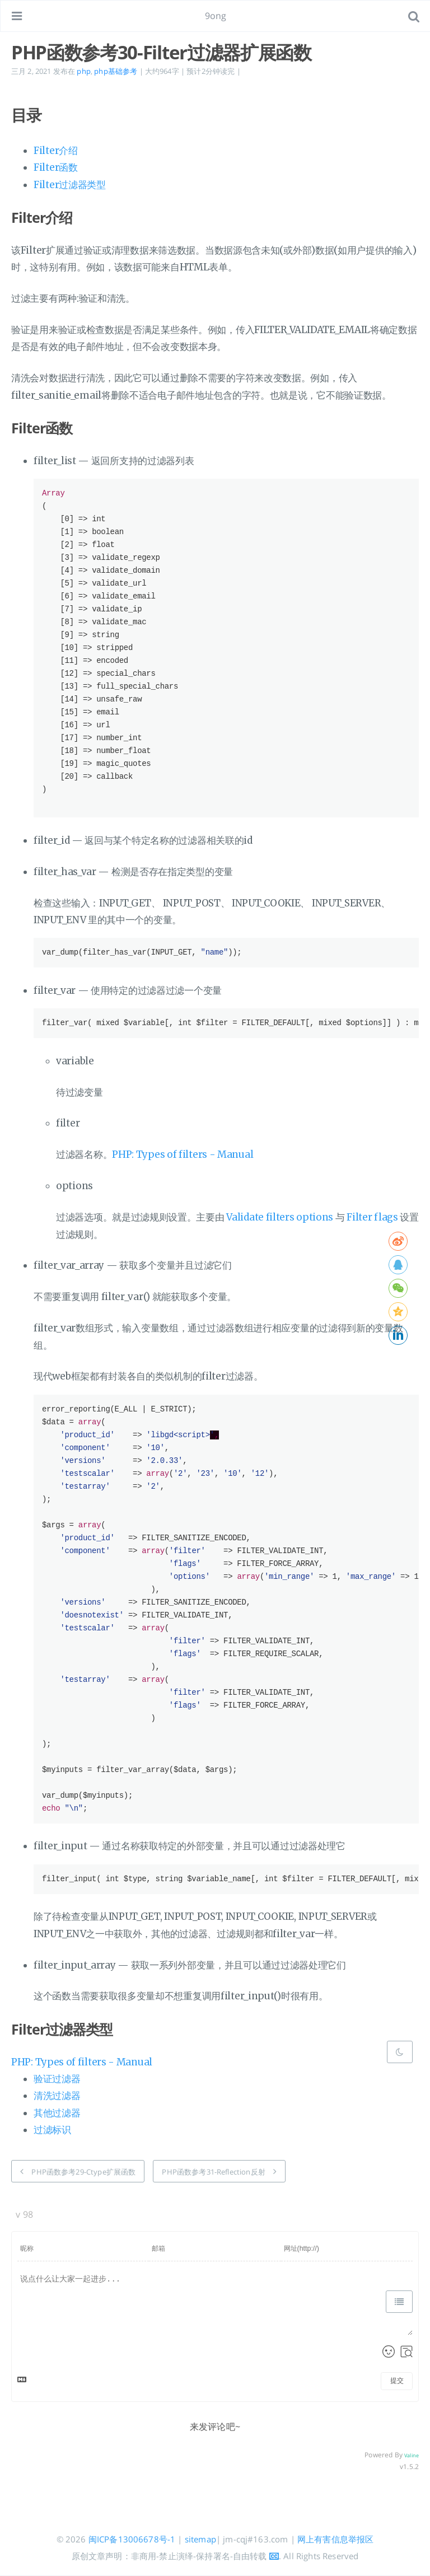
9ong (216, 16)
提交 (397, 2381)
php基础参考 (115, 71)
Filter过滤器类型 (70, 185)
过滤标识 (52, 2130)
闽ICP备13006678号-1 (132, 2539)
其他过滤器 (57, 2113)
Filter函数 (56, 167)
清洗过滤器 (57, 2095)
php (83, 71)
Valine (411, 2455)
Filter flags (372, 1217)
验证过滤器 (57, 2079)
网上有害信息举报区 (335, 2539)
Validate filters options (279, 1217)
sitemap (200, 2539)
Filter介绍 (56, 150)
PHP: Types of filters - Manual (182, 1154)
